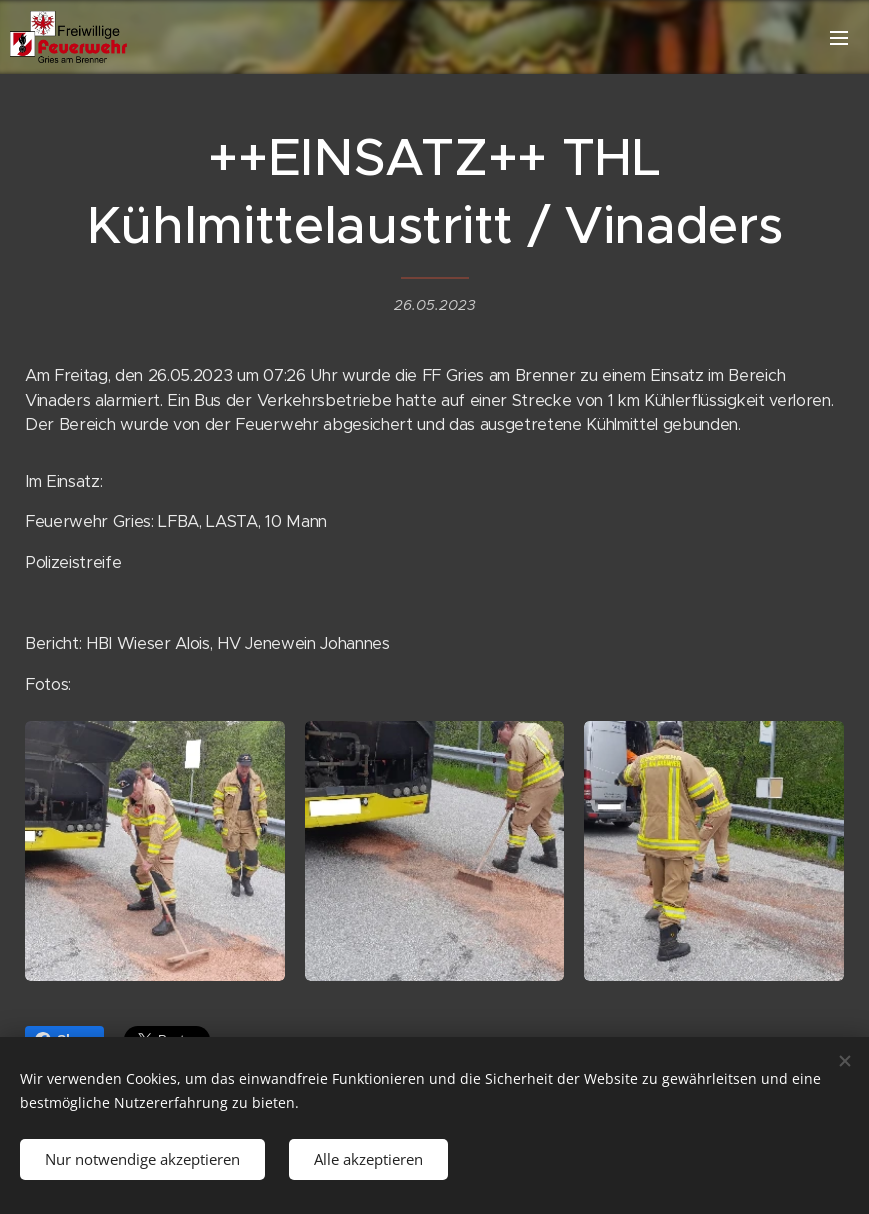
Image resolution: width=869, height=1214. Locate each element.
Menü (839, 38)
